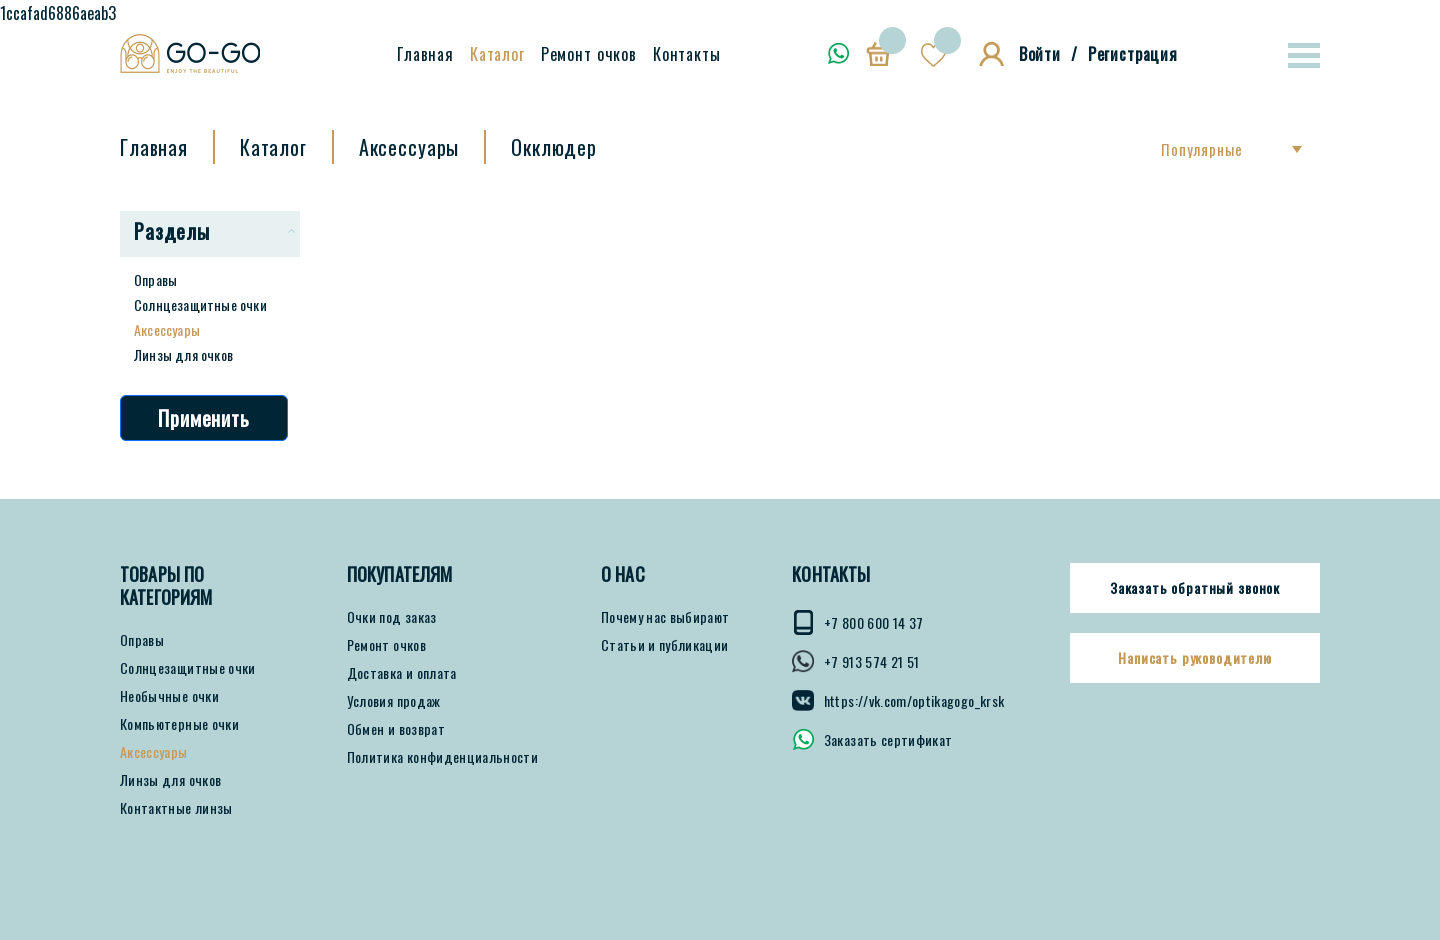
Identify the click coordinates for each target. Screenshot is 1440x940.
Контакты (687, 54)
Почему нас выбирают (665, 617)
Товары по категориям (166, 586)
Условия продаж (394, 701)
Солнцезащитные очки (200, 304)
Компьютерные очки (179, 724)
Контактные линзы (176, 808)
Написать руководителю (1195, 658)
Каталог (497, 54)
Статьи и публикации (665, 645)
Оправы (155, 279)
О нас (623, 574)
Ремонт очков (589, 54)
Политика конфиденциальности (442, 757)
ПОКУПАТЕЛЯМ (400, 574)
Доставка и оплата (402, 673)
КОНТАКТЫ (831, 574)
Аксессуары (167, 329)
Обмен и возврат (396, 729)
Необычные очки (169, 696)
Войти (1040, 54)
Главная (425, 54)
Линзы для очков (183, 354)
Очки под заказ (392, 617)
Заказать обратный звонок (1195, 588)
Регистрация (1133, 54)
